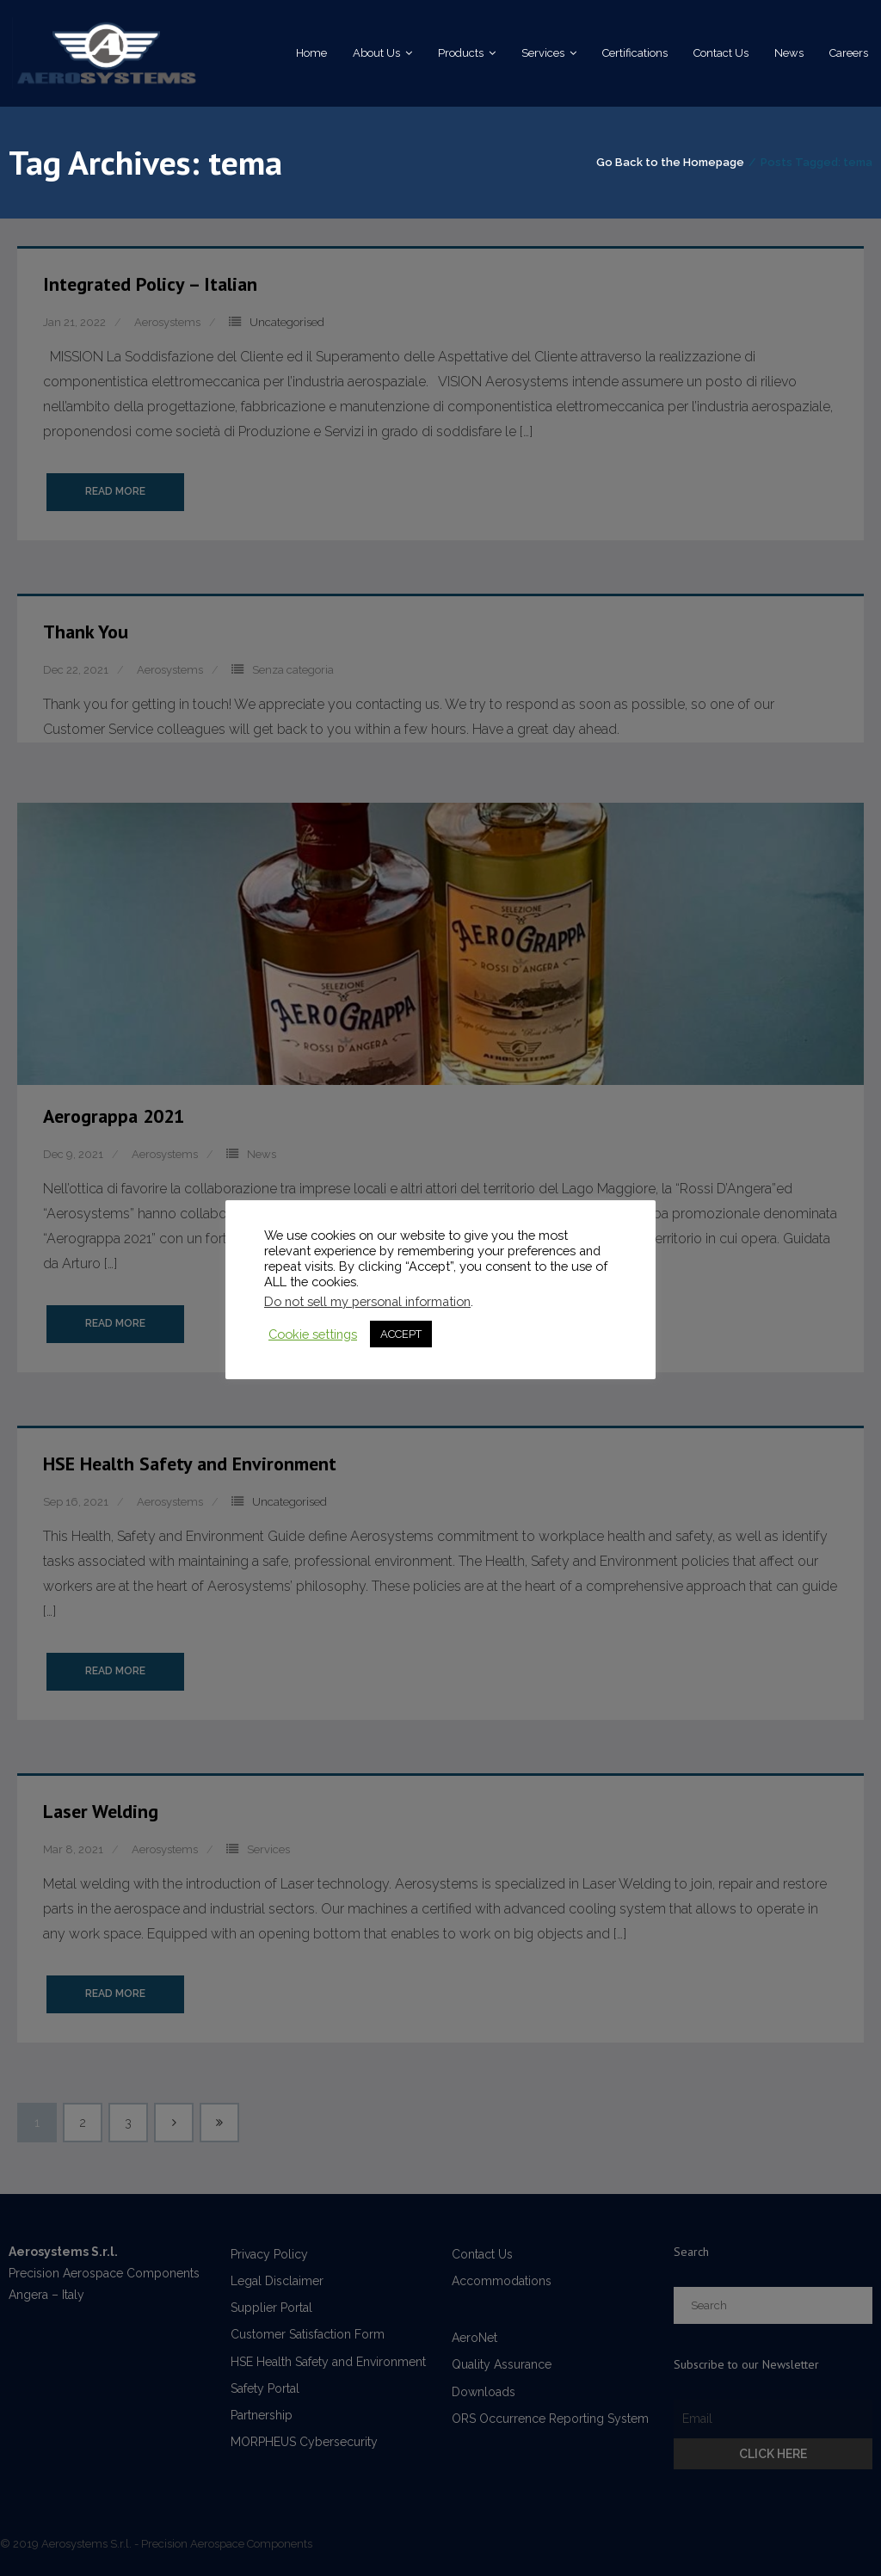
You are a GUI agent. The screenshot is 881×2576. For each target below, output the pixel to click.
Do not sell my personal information (367, 1301)
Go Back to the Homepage (670, 163)
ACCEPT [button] (401, 1334)
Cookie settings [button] (312, 1334)
